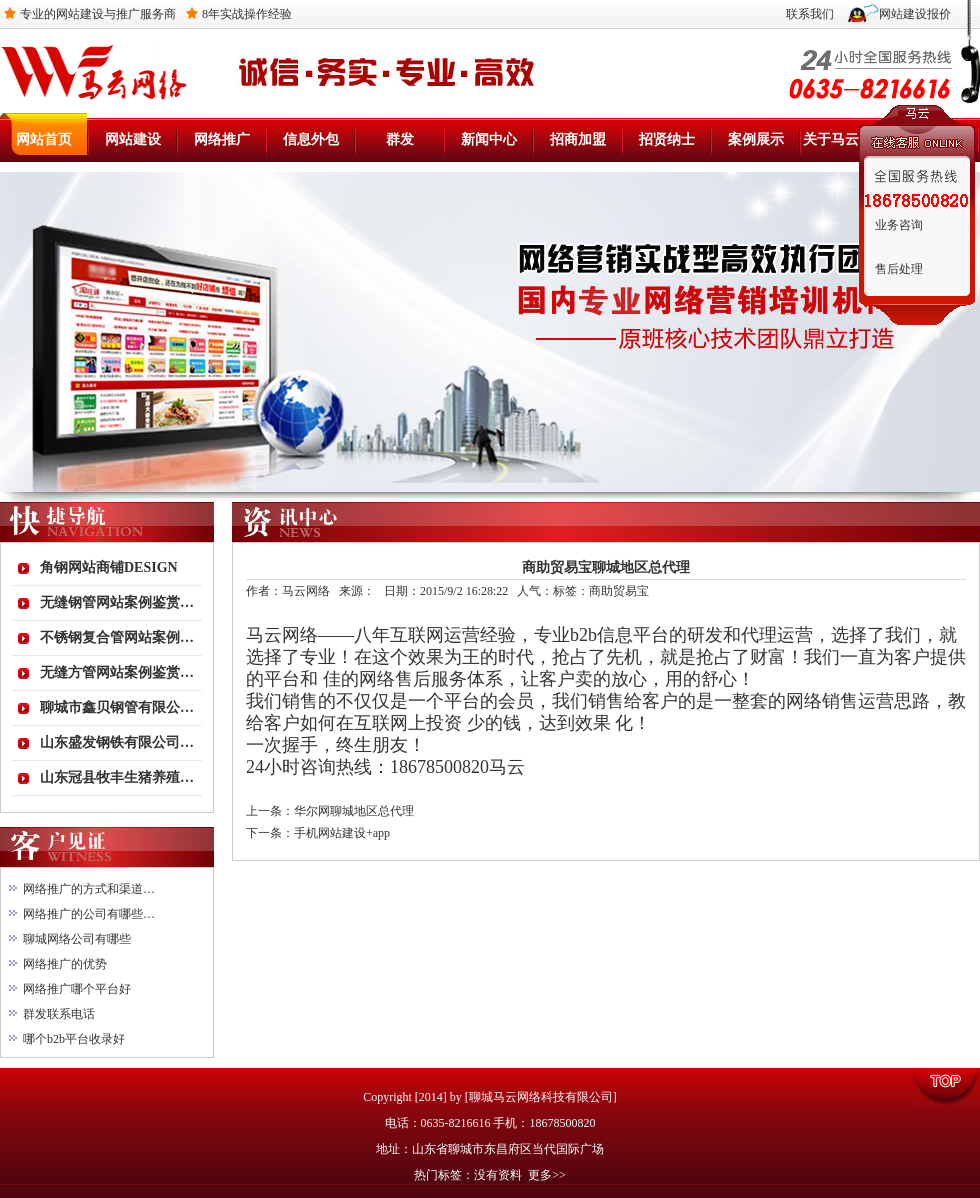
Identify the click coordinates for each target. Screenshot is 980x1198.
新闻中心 (489, 139)
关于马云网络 (845, 139)
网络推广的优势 (65, 964)
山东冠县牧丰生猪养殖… (117, 777)
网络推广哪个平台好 (77, 989)
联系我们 (810, 14)
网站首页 (44, 139)
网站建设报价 (915, 14)
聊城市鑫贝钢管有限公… (117, 707)
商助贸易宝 (619, 591)
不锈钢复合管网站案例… (117, 637)
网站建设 (133, 139)
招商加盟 (578, 139)
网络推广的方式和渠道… (89, 889)
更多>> (547, 1175)
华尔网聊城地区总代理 (354, 811)
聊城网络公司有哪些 (77, 939)
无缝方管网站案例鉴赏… (117, 672)
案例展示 (756, 139)
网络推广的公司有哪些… (89, 914)
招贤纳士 (667, 139)
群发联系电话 (59, 1014)
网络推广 (222, 139)
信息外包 (311, 139)
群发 (400, 139)
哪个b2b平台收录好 (74, 1039)
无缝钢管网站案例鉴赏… (117, 602)
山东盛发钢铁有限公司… (117, 742)
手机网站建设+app (342, 833)
